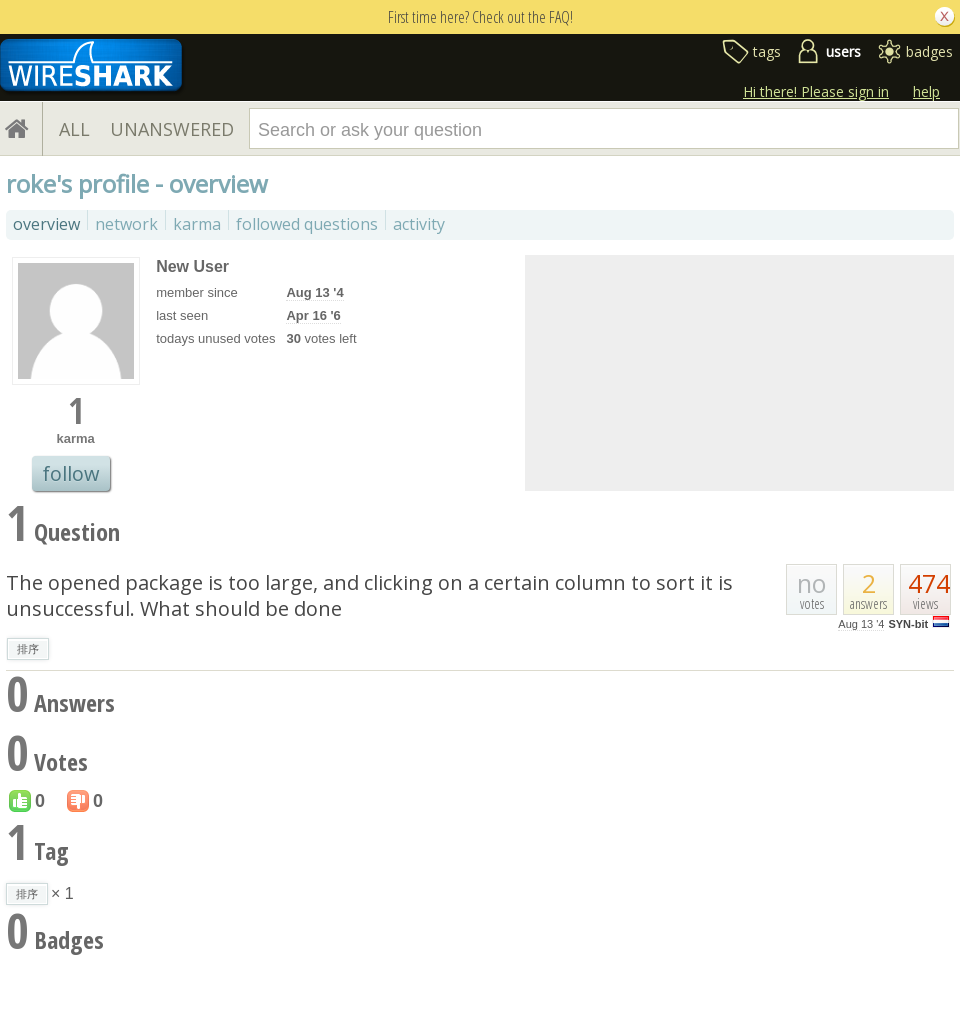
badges (929, 51)
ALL (74, 129)
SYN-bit (908, 624)
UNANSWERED (172, 129)
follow (71, 473)
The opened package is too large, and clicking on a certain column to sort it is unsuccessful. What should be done (369, 595)
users (843, 51)
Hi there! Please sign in (816, 91)
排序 (28, 649)
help (926, 91)
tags (767, 51)
